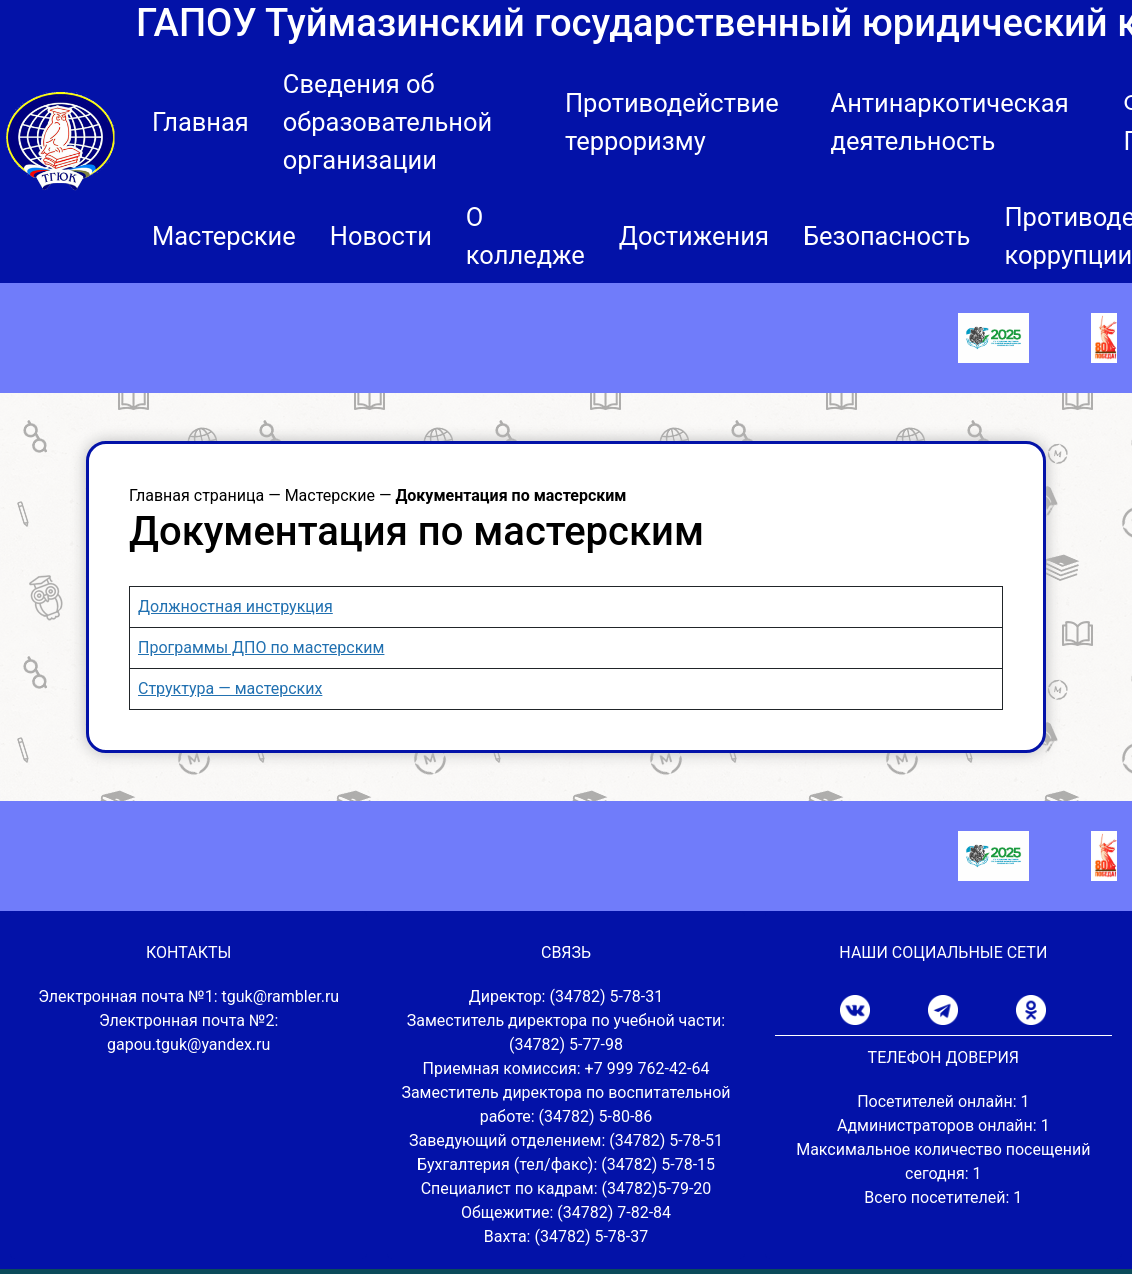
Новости (381, 236)
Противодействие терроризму (672, 122)
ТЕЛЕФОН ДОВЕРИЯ (943, 1057)
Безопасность (887, 236)
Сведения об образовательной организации (387, 122)
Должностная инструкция (235, 606)
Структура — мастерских (230, 688)
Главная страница (196, 495)
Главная (200, 122)
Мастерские (224, 236)
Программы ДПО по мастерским (261, 647)
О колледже (525, 236)
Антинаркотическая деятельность (950, 122)
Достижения (694, 236)
